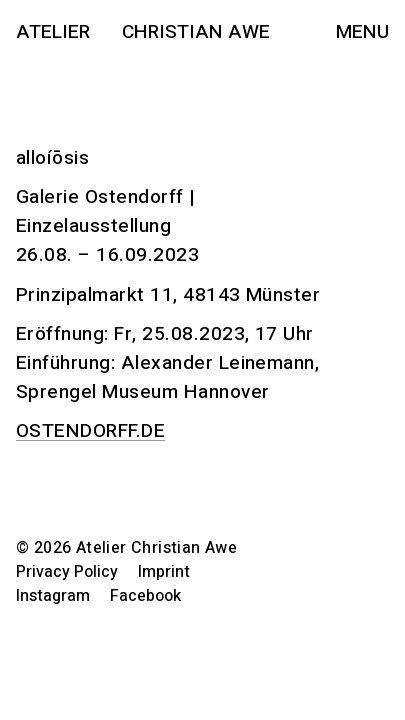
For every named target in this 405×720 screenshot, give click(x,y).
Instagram (53, 596)
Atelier (53, 32)
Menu (362, 32)
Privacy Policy (67, 572)
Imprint (164, 572)
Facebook (145, 596)
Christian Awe (196, 32)
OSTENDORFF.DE (90, 431)
